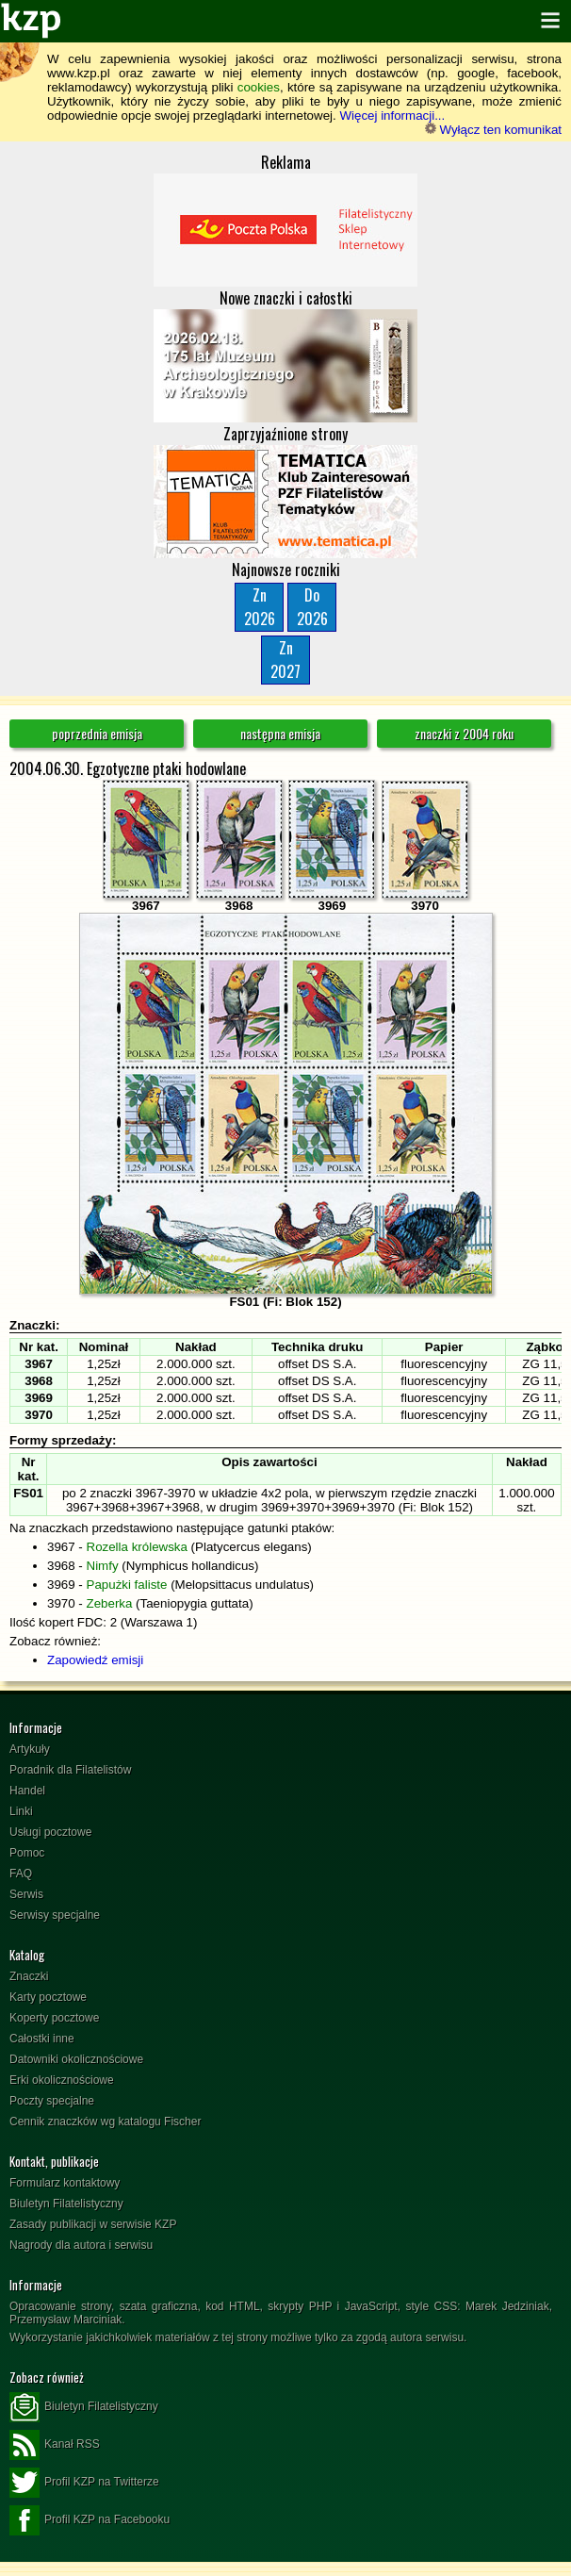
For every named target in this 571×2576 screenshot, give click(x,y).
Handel (27, 1790)
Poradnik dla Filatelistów (70, 1769)
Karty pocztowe (48, 1997)
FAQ (20, 1873)
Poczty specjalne (51, 2100)
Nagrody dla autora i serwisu (81, 2245)
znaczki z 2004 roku (464, 733)
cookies (258, 87)
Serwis (26, 1894)
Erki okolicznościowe (61, 2080)
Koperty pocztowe (54, 2017)
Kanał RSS (54, 2445)
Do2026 (312, 607)
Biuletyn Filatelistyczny (66, 2203)
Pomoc (26, 1852)
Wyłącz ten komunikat (493, 130)
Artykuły (29, 1749)
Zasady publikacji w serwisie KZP (92, 2224)
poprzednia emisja (97, 733)
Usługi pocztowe (50, 1832)
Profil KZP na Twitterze (84, 2483)
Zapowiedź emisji (95, 1660)
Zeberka (110, 1603)
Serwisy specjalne (54, 1915)
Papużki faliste (127, 1584)
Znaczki (28, 1976)
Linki (21, 1811)
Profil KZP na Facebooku (89, 2520)
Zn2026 (259, 607)
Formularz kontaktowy (64, 2182)
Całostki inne (41, 2038)
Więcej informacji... (392, 115)
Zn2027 (285, 659)
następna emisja (280, 733)
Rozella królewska (137, 1547)
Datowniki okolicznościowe (76, 2059)
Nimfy (103, 1566)
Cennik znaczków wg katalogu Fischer (105, 2121)
